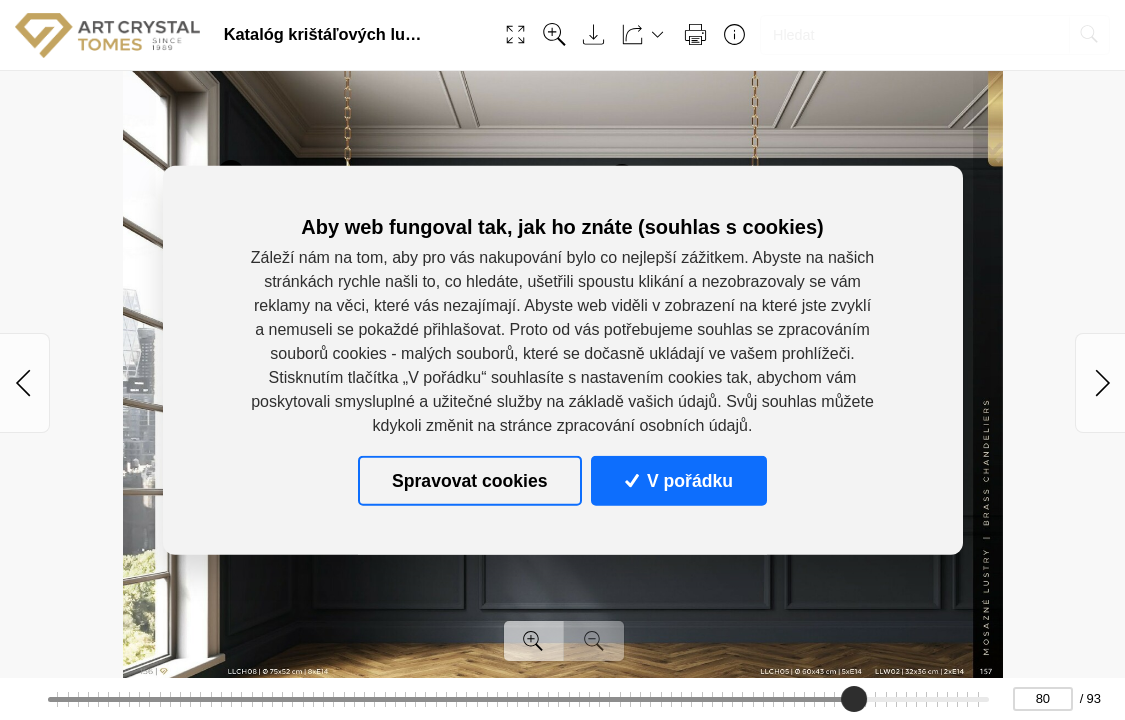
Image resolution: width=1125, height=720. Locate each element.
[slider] (854, 699)
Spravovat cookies (469, 480)
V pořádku (679, 480)
